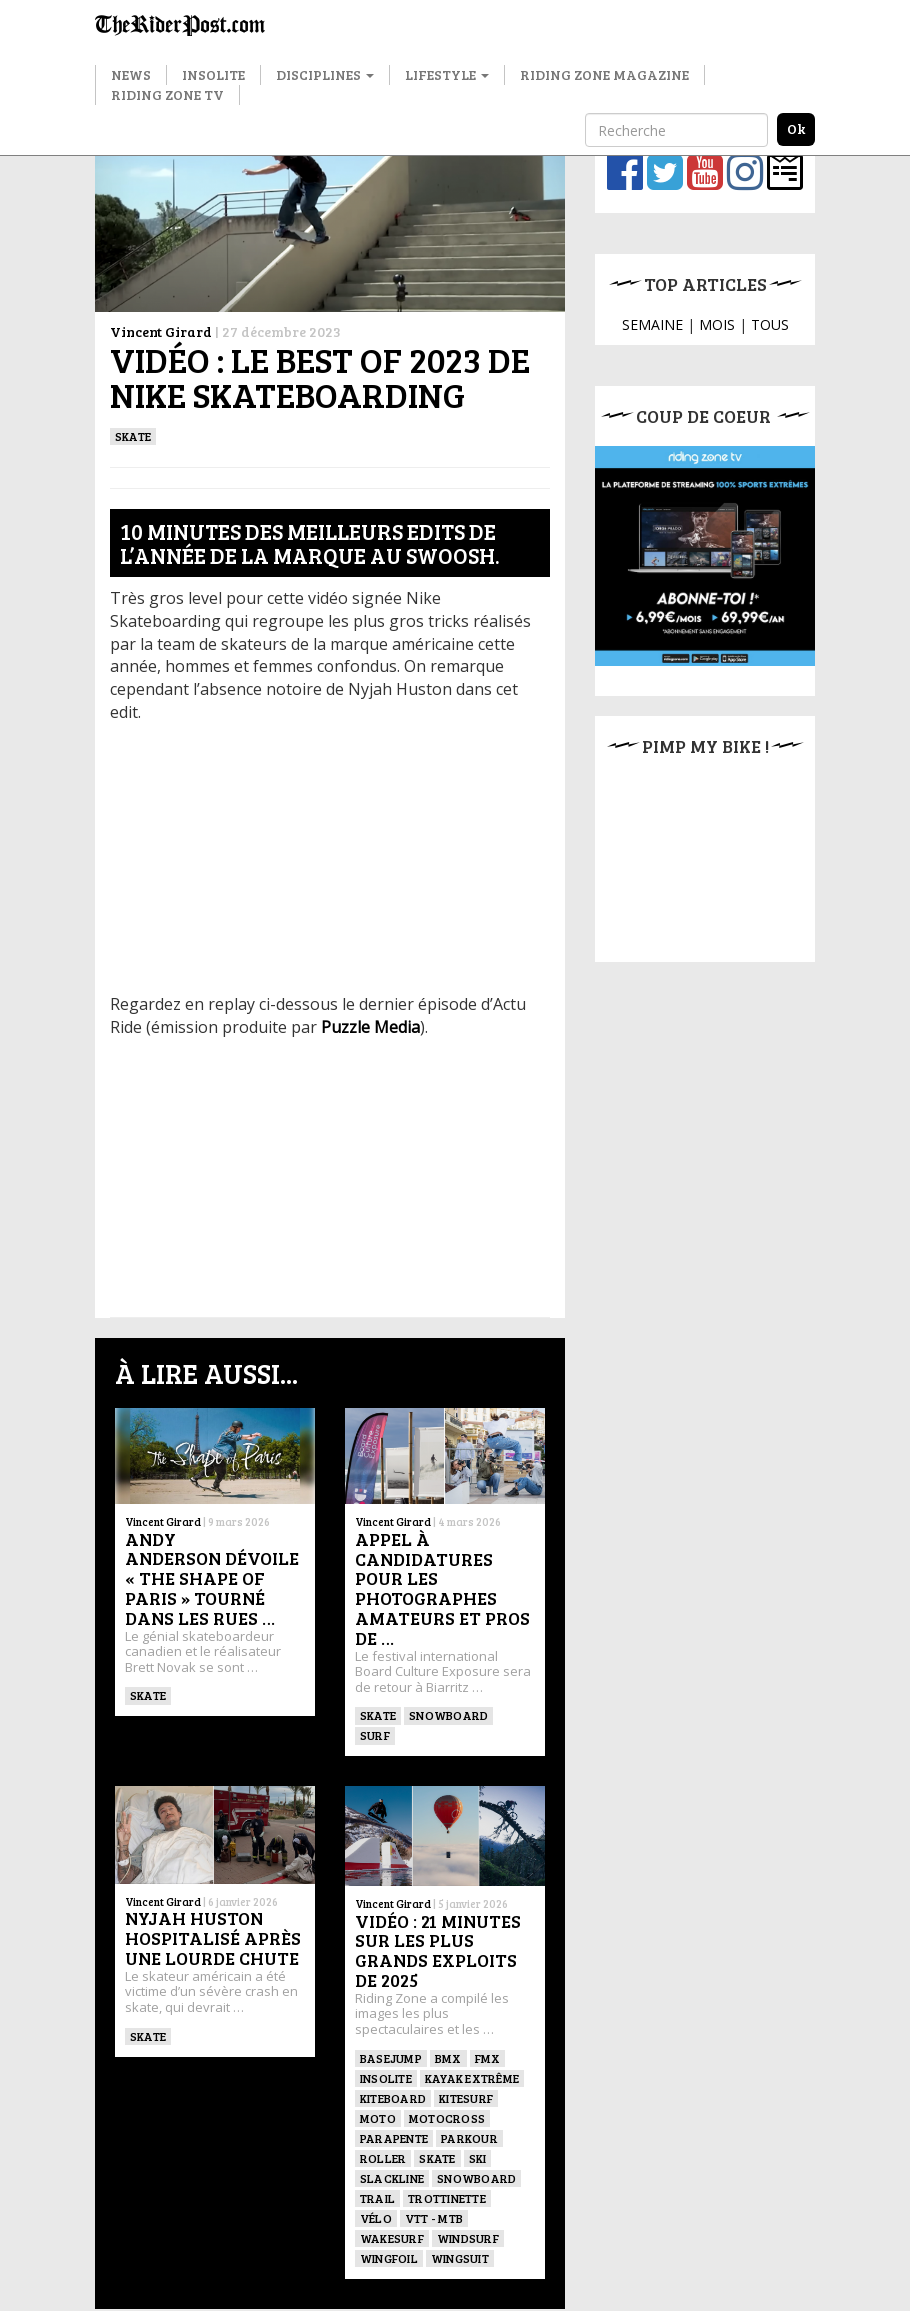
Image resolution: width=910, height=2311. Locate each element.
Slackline (392, 2178)
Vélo (376, 2218)
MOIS (717, 324)
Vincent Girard (161, 331)
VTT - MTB (434, 2218)
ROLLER (383, 2158)
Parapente (394, 2138)
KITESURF (466, 2098)
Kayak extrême (472, 2078)
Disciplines (325, 74)
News (131, 74)
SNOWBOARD (448, 1715)
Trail (377, 2198)
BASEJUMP (391, 2058)
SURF (375, 1735)
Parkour (469, 2138)
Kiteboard (393, 2098)
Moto (378, 2118)
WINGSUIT (460, 2258)
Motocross (447, 2118)
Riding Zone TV (167, 94)
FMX (488, 2058)
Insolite (213, 74)
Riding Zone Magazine (604, 74)
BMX (448, 2058)
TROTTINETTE (447, 2198)
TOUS (770, 324)
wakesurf (392, 2238)
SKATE (133, 436)
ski (478, 2158)
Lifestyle (447, 74)
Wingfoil (389, 2258)
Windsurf (468, 2238)
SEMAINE (652, 324)
